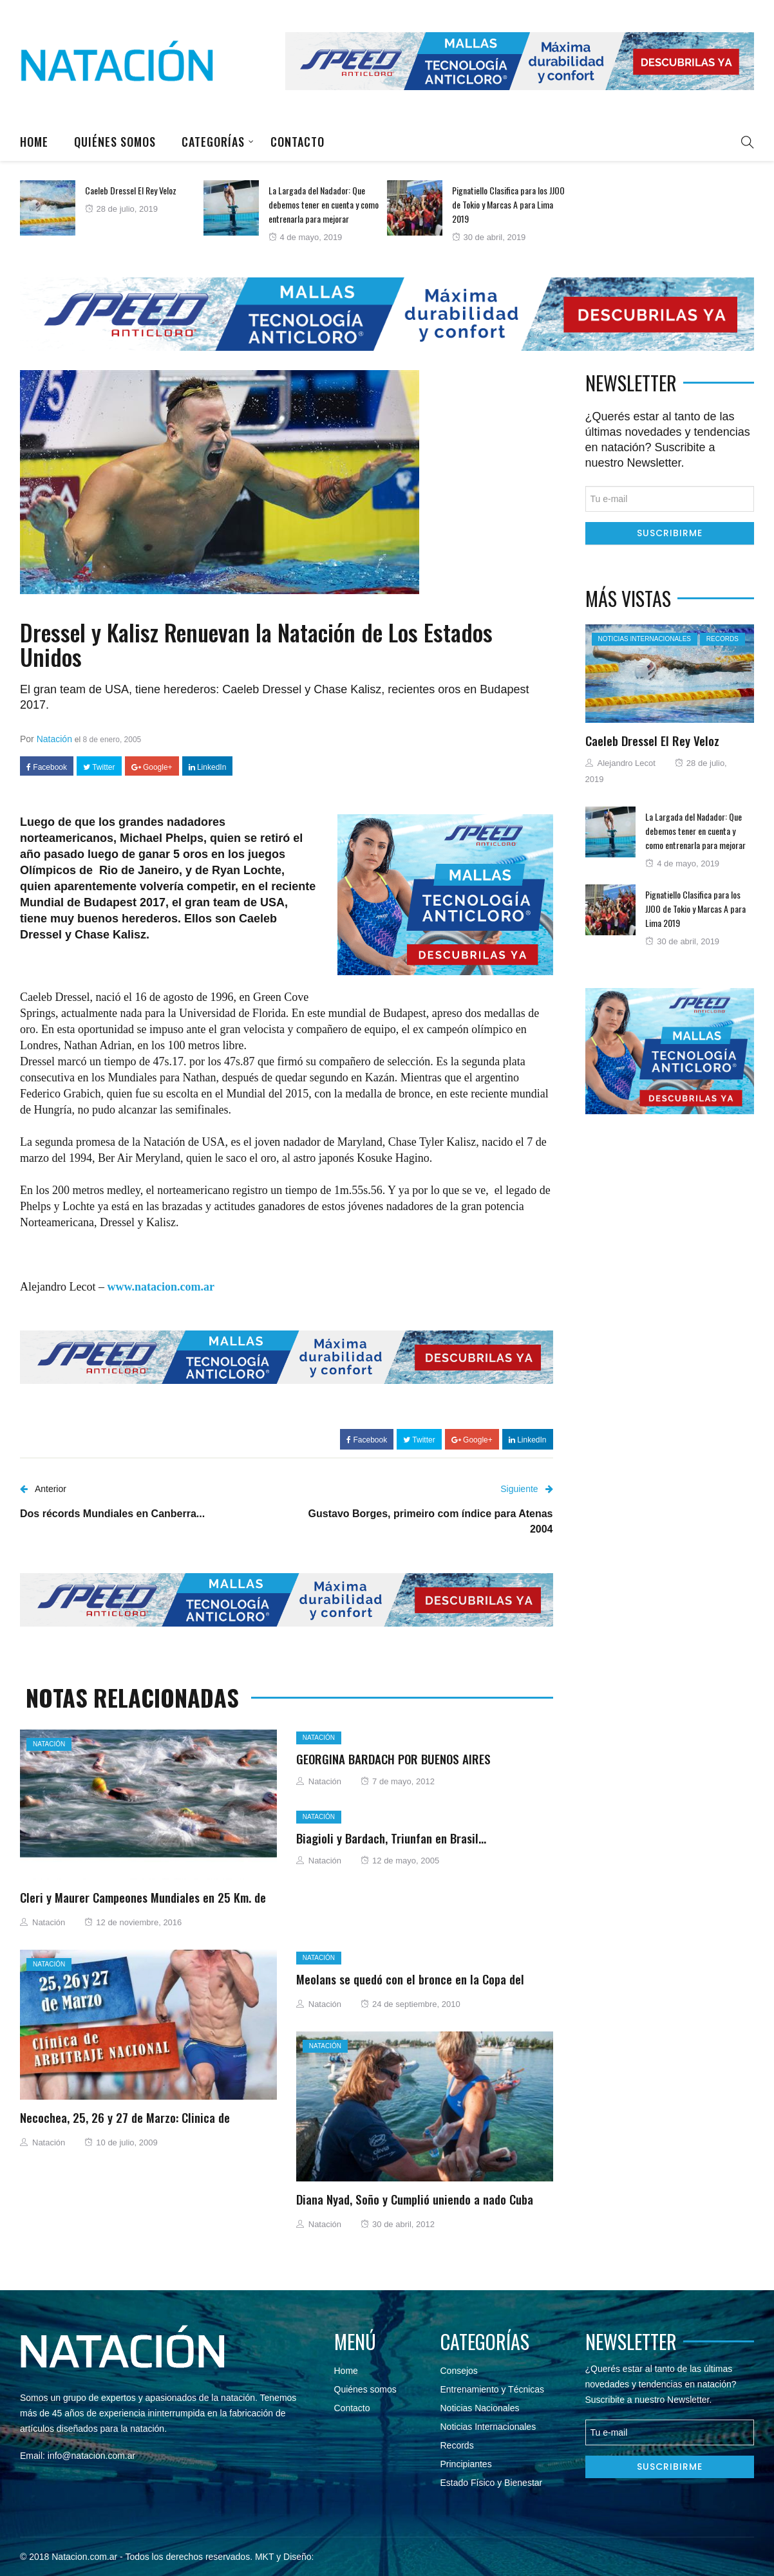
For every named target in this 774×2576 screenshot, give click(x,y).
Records (722, 638)
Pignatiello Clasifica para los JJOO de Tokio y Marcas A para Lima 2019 (508, 204)
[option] (111, 208)
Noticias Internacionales (644, 638)
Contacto (297, 141)
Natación (54, 739)
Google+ (152, 767)
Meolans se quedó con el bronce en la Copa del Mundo (410, 1986)
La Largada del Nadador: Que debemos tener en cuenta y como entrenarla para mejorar (324, 204)
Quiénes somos (115, 141)
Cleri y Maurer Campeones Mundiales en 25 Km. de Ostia (143, 1904)
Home (34, 141)
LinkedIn (208, 767)
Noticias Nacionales (480, 2408)
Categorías (213, 141)
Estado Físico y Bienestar (491, 2483)
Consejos (459, 2371)
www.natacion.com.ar (160, 1286)
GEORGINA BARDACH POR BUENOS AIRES (393, 1759)
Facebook (46, 767)
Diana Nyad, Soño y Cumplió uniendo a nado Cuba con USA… (414, 2206)
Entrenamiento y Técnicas (492, 2389)
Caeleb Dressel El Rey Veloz (130, 190)
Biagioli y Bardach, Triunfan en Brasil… (391, 1838)
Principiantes (466, 2464)
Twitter (99, 767)
